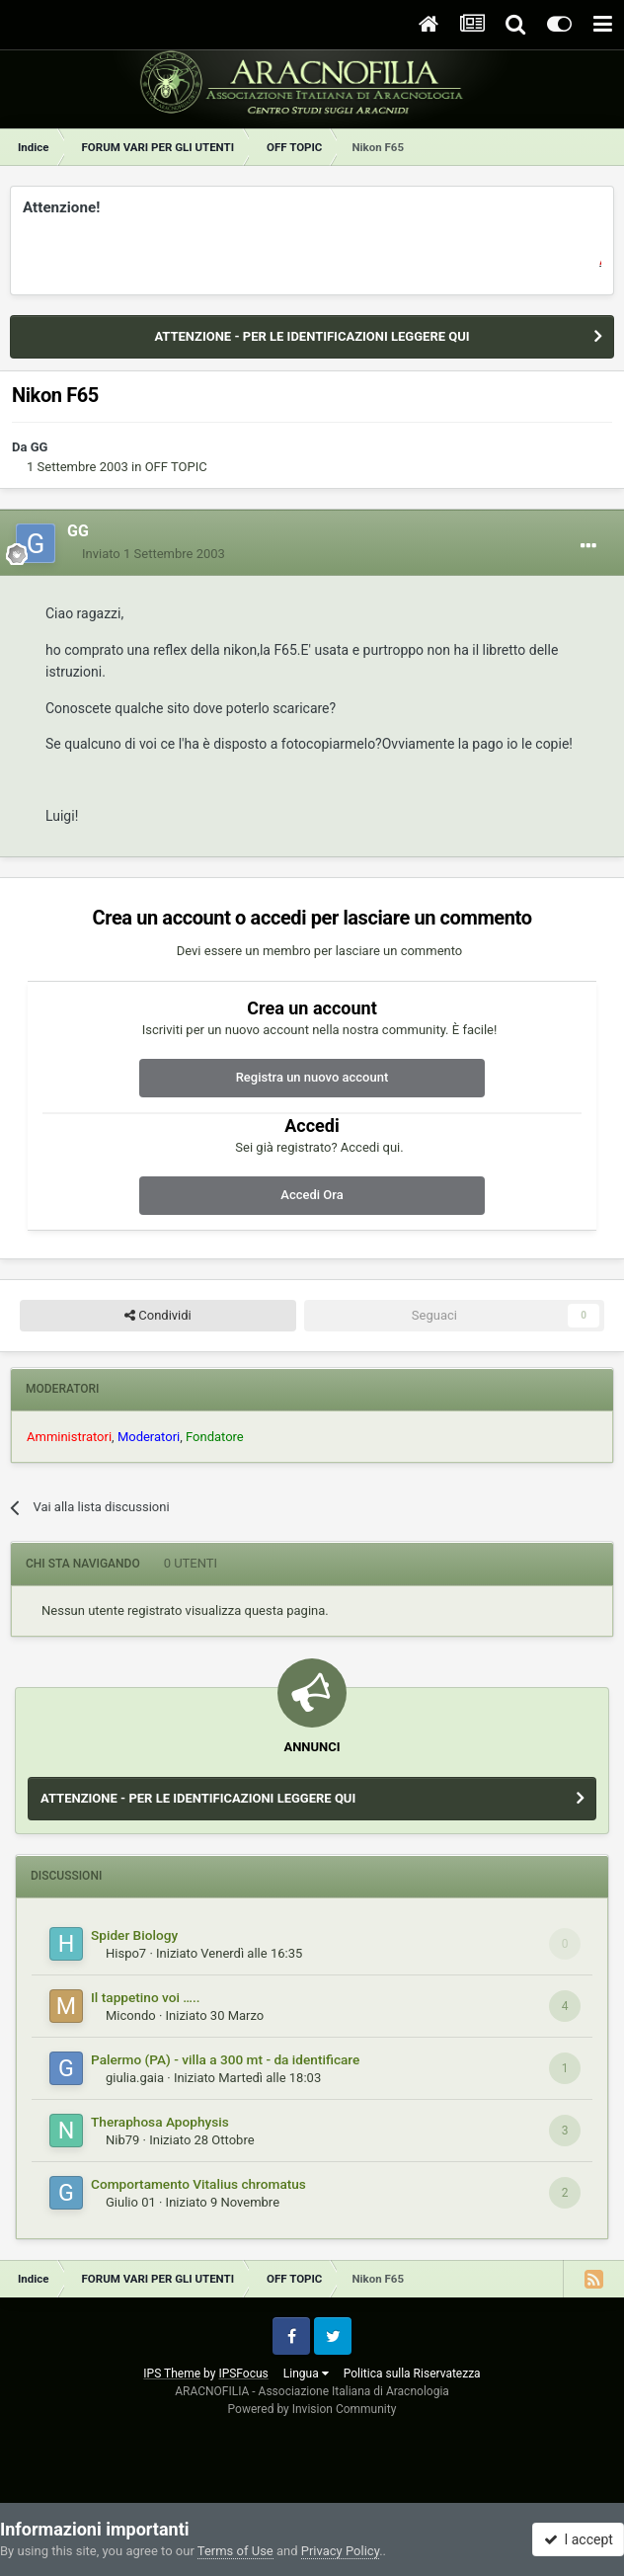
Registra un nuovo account (312, 1077)
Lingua (306, 2373)
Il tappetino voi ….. (145, 1997)
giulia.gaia (135, 2077)
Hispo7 (126, 1953)
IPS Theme (171, 2373)
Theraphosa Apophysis (160, 2122)
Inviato (153, 553)
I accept (578, 2539)
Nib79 (122, 2140)
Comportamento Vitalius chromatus (198, 2184)
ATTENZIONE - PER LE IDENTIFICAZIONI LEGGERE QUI (311, 336)
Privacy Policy (340, 2550)
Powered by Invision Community (312, 2409)
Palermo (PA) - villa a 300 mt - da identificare (225, 2059)
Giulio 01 (131, 2202)
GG (39, 447)
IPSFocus (243, 2373)
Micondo (131, 2015)
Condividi (158, 1315)
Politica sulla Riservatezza (412, 2373)
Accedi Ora (311, 1194)
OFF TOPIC (176, 466)
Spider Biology (134, 1935)
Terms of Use (235, 2550)
